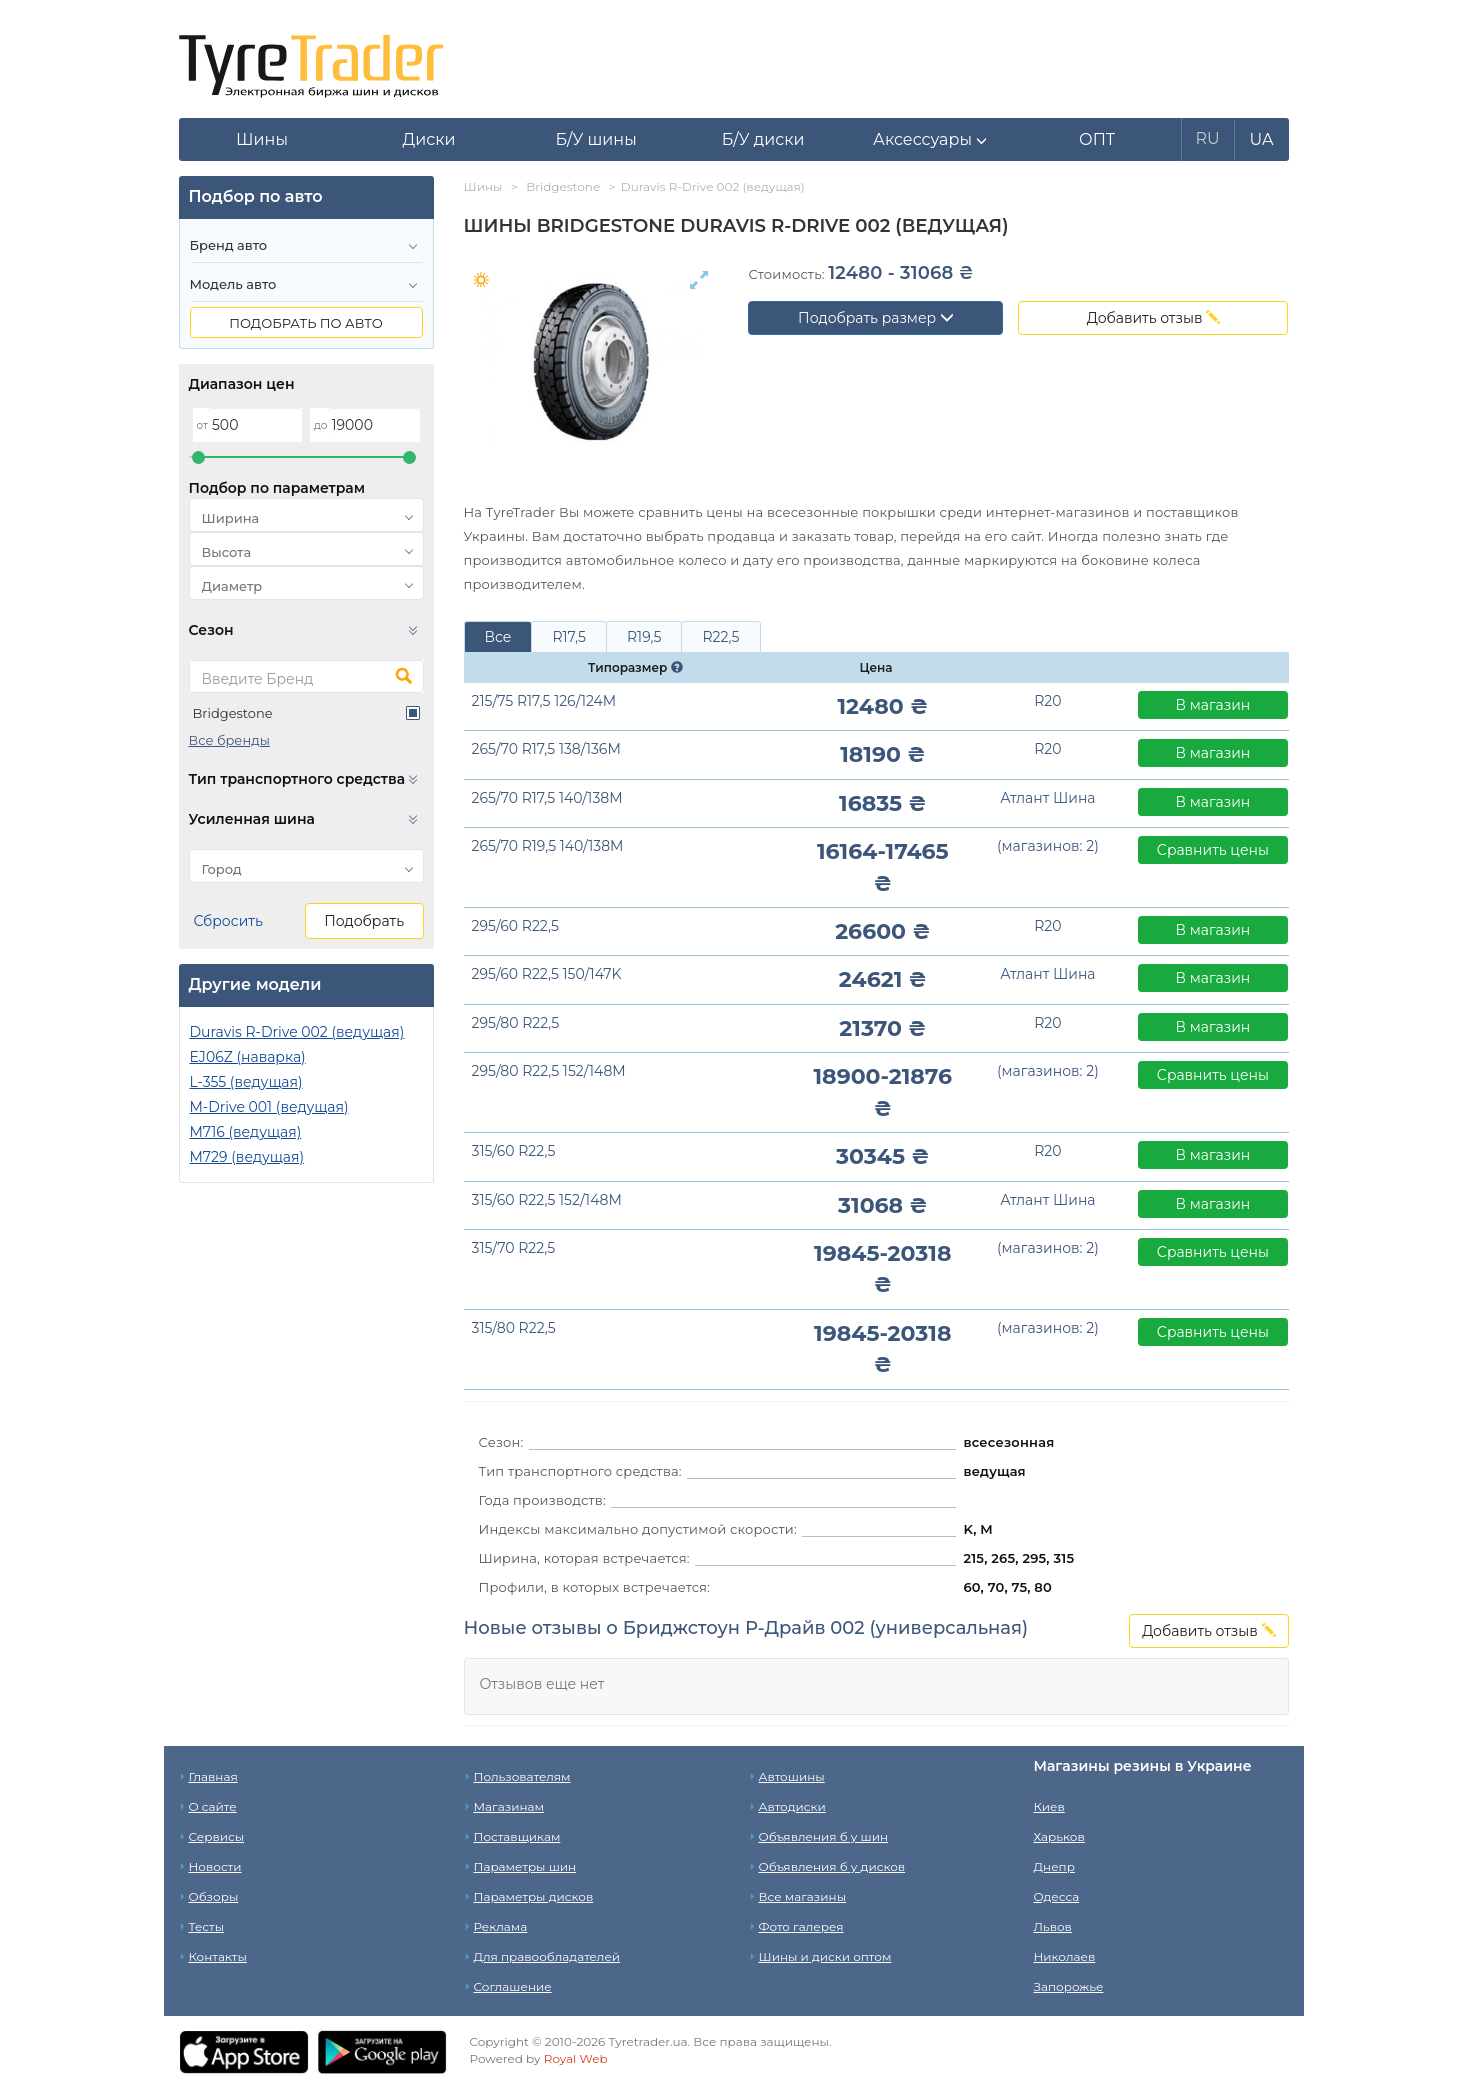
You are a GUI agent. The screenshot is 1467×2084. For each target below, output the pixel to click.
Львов (1053, 1926)
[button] (930, 140)
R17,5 (569, 637)
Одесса (1057, 1896)
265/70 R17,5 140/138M (547, 798)
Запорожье (1069, 1986)
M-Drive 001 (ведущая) (269, 1107)
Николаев (1065, 1956)
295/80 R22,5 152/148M (549, 1071)
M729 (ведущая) (247, 1157)
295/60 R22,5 (515, 926)
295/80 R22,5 (516, 1023)
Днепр (1054, 1866)
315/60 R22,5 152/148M (547, 1200)
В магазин (1213, 705)
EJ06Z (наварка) (248, 1057)
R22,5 (720, 637)
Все (498, 637)
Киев (1049, 1806)
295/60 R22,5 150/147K (547, 974)
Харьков (1059, 1836)
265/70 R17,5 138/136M (546, 749)
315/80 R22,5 (514, 1328)
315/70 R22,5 (514, 1248)
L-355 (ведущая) (246, 1082)
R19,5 (644, 637)
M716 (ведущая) (246, 1132)
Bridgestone (233, 713)
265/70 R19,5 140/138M (548, 846)
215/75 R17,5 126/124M (544, 701)
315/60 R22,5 (514, 1151)
